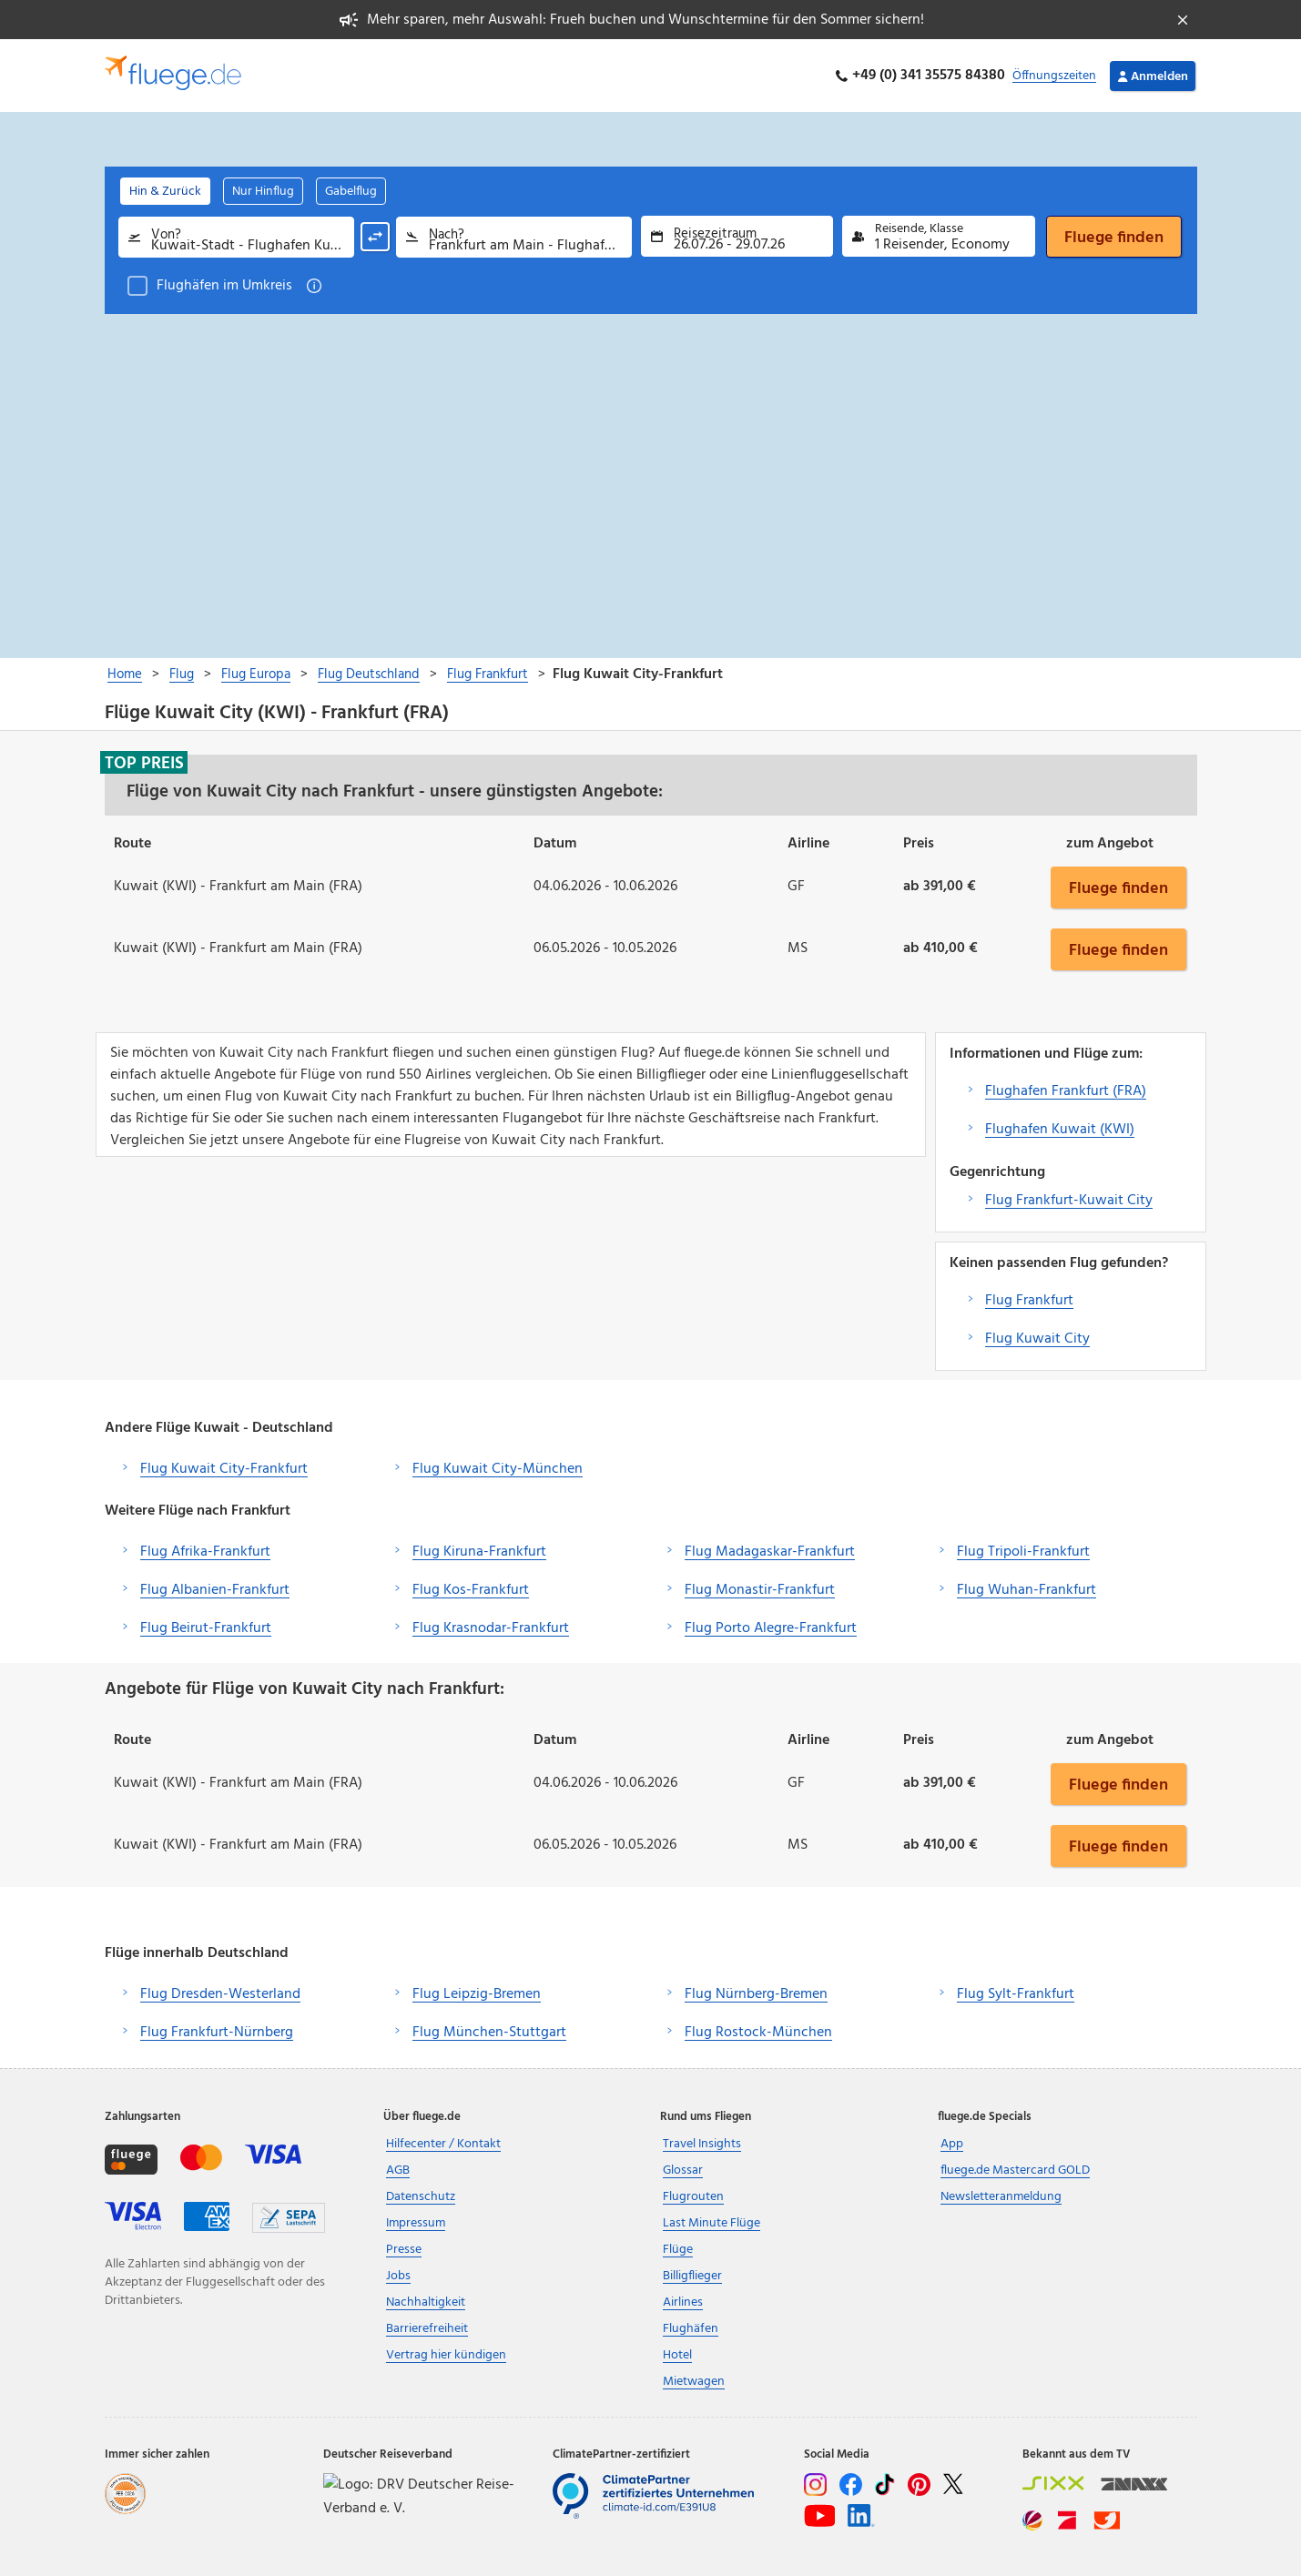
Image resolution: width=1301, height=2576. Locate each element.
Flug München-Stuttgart (489, 2032)
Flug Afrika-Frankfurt (205, 1552)
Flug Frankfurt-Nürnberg (216, 2032)
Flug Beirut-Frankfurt (205, 1628)
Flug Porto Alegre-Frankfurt (771, 1628)
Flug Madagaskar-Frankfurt (770, 1552)
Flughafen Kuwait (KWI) (1059, 1129)
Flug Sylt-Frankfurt (1015, 1994)
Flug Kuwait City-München (497, 1469)
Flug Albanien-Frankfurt (215, 1590)
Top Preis (144, 763)
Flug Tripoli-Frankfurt (1023, 1552)
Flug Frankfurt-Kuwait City (1069, 1200)
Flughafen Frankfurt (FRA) (1065, 1091)
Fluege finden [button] (1118, 887)
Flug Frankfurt (1029, 1301)
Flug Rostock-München (758, 2032)
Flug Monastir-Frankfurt (760, 1590)
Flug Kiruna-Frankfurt (479, 1552)
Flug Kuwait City (1037, 1339)
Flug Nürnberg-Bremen (756, 1994)
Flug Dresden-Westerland (220, 1994)
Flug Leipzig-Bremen (476, 1994)
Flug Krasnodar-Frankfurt (490, 1628)
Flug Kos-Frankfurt (470, 1590)
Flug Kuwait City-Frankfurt (224, 1469)
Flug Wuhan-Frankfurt (1026, 1590)
